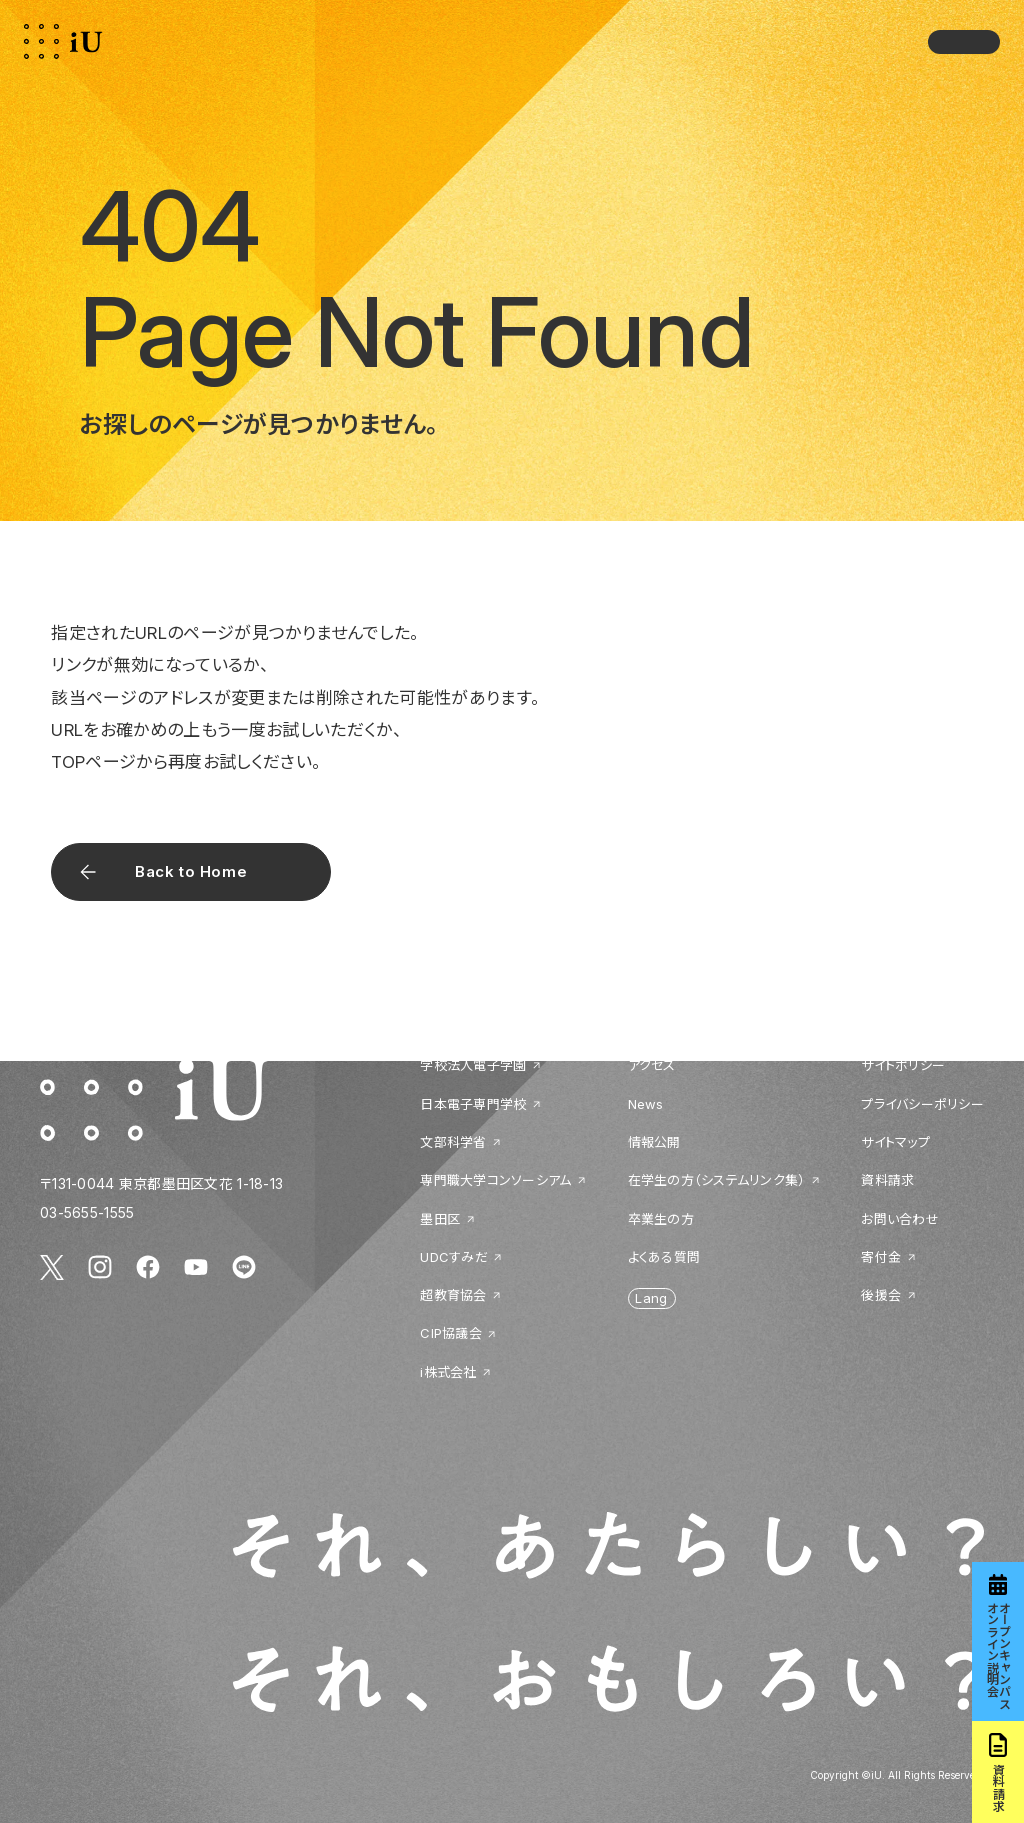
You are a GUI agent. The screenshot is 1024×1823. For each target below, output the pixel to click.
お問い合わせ (900, 1219)
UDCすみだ (454, 1257)
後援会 (881, 1295)
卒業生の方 (661, 1219)
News (646, 1104)
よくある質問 (664, 1257)
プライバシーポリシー (922, 1104)
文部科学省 (453, 1142)
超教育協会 (453, 1295)
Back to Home (191, 871)
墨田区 (440, 1219)
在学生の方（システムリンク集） (717, 1180)
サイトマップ (895, 1142)
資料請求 (887, 1180)
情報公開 (654, 1142)
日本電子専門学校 (473, 1104)
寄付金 (881, 1257)
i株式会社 (448, 1372)
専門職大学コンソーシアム (495, 1180)
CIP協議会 (451, 1333)
